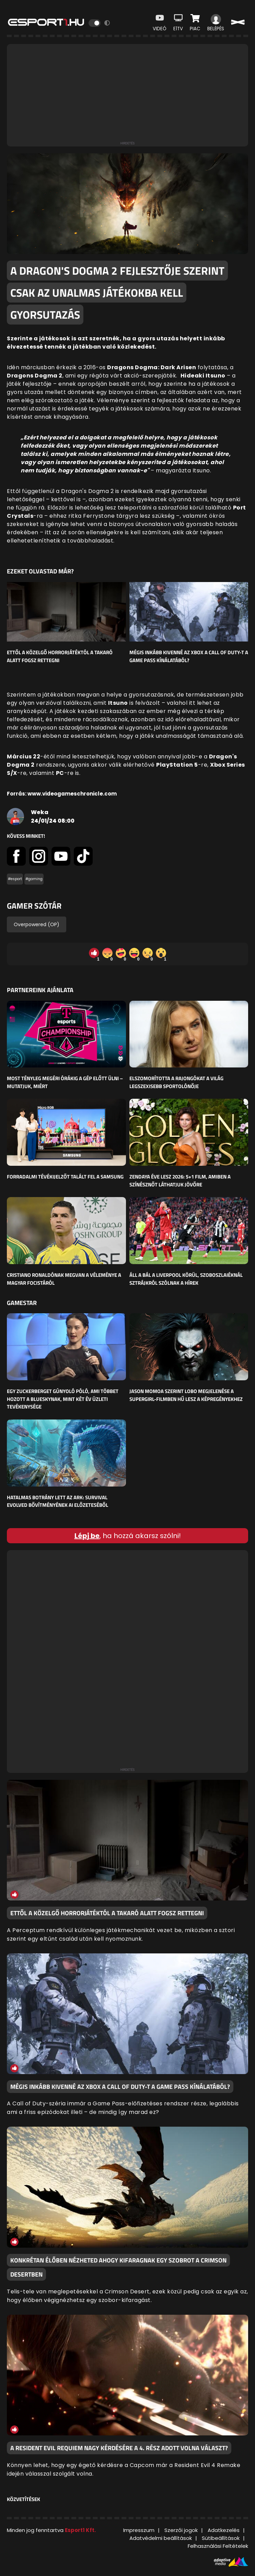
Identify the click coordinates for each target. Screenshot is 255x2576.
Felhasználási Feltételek (218, 2546)
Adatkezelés (224, 2530)
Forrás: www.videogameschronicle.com (62, 793)
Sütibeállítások (221, 2538)
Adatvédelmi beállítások (160, 2538)
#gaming (34, 878)
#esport (15, 878)
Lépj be (87, 1536)
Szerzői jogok (181, 2530)
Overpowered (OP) (36, 924)
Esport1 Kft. (80, 2530)
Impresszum (138, 2530)
